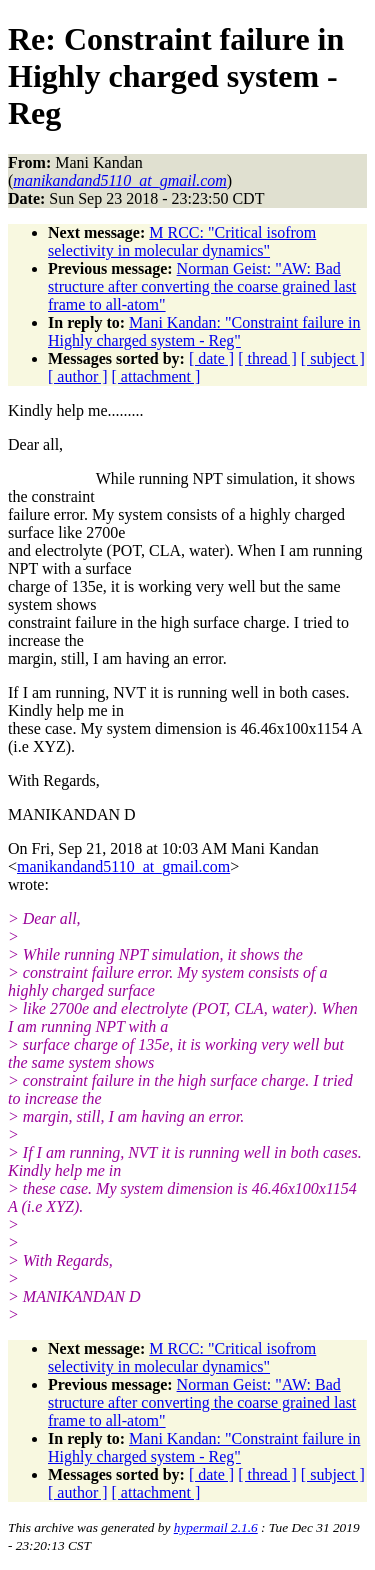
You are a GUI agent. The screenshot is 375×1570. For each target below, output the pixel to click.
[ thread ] (267, 358)
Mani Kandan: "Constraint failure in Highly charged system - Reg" (204, 331)
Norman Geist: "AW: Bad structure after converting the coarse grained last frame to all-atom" (202, 286)
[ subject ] (333, 358)
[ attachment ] (156, 376)
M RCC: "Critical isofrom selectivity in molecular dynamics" (182, 241)
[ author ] (78, 376)
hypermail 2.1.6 (216, 1527)
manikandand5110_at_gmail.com (123, 866)
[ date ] (211, 358)
